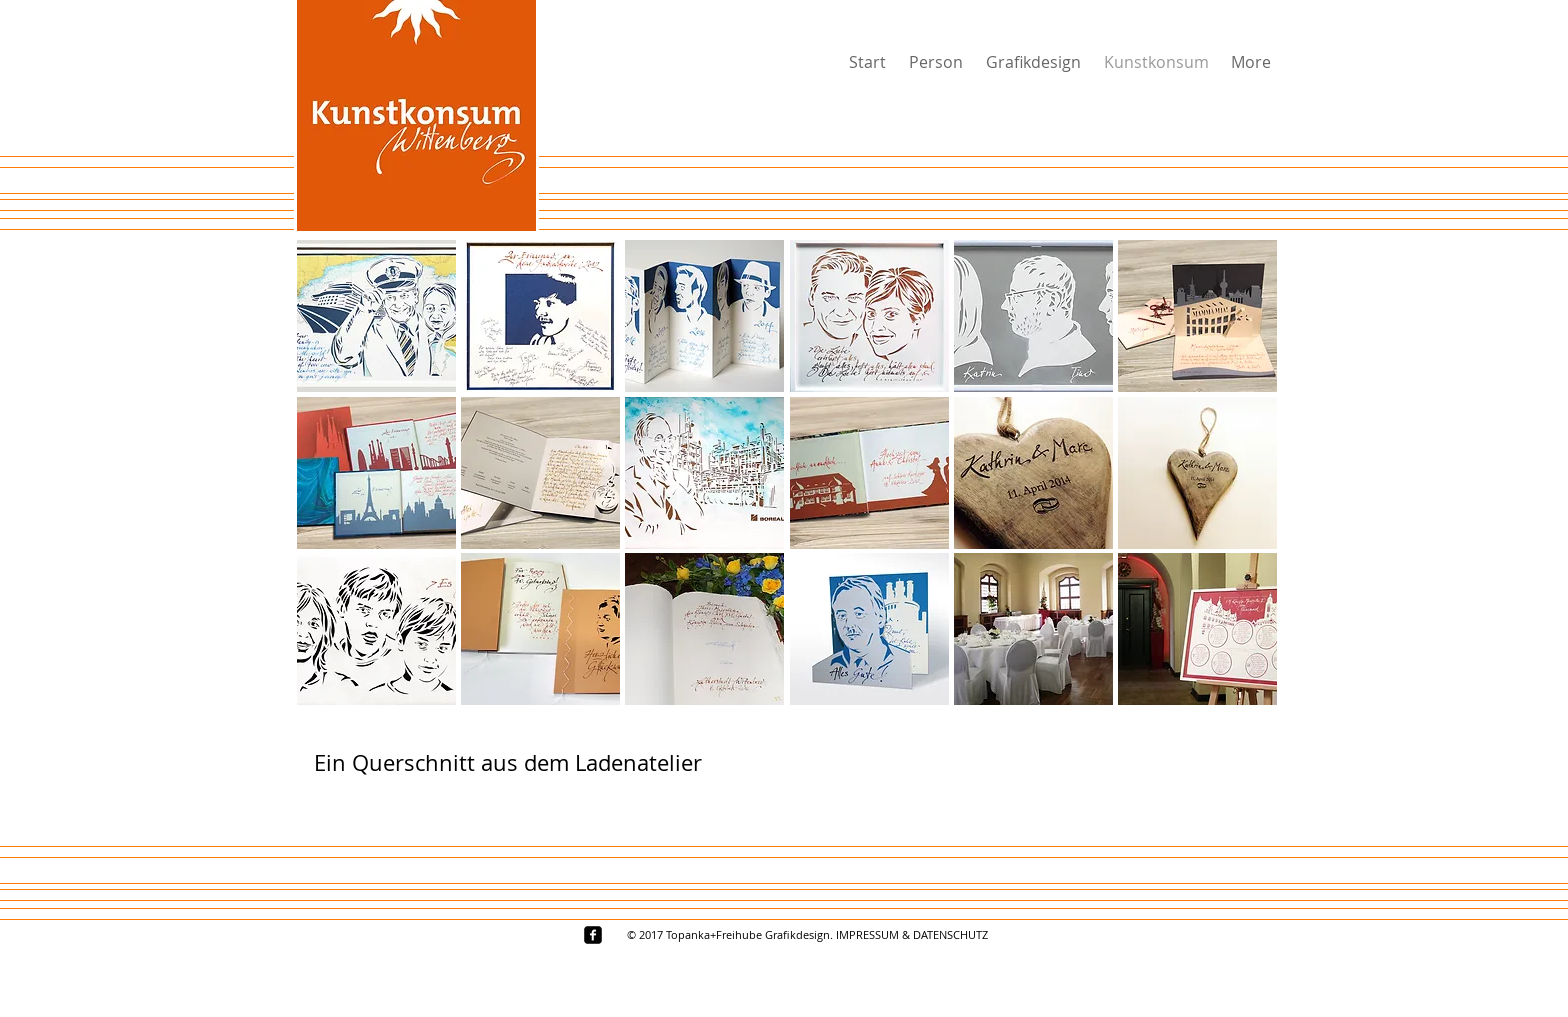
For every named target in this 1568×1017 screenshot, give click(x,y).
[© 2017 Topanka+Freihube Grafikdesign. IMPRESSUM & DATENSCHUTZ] (807, 935)
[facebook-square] (593, 935)
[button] (376, 316)
